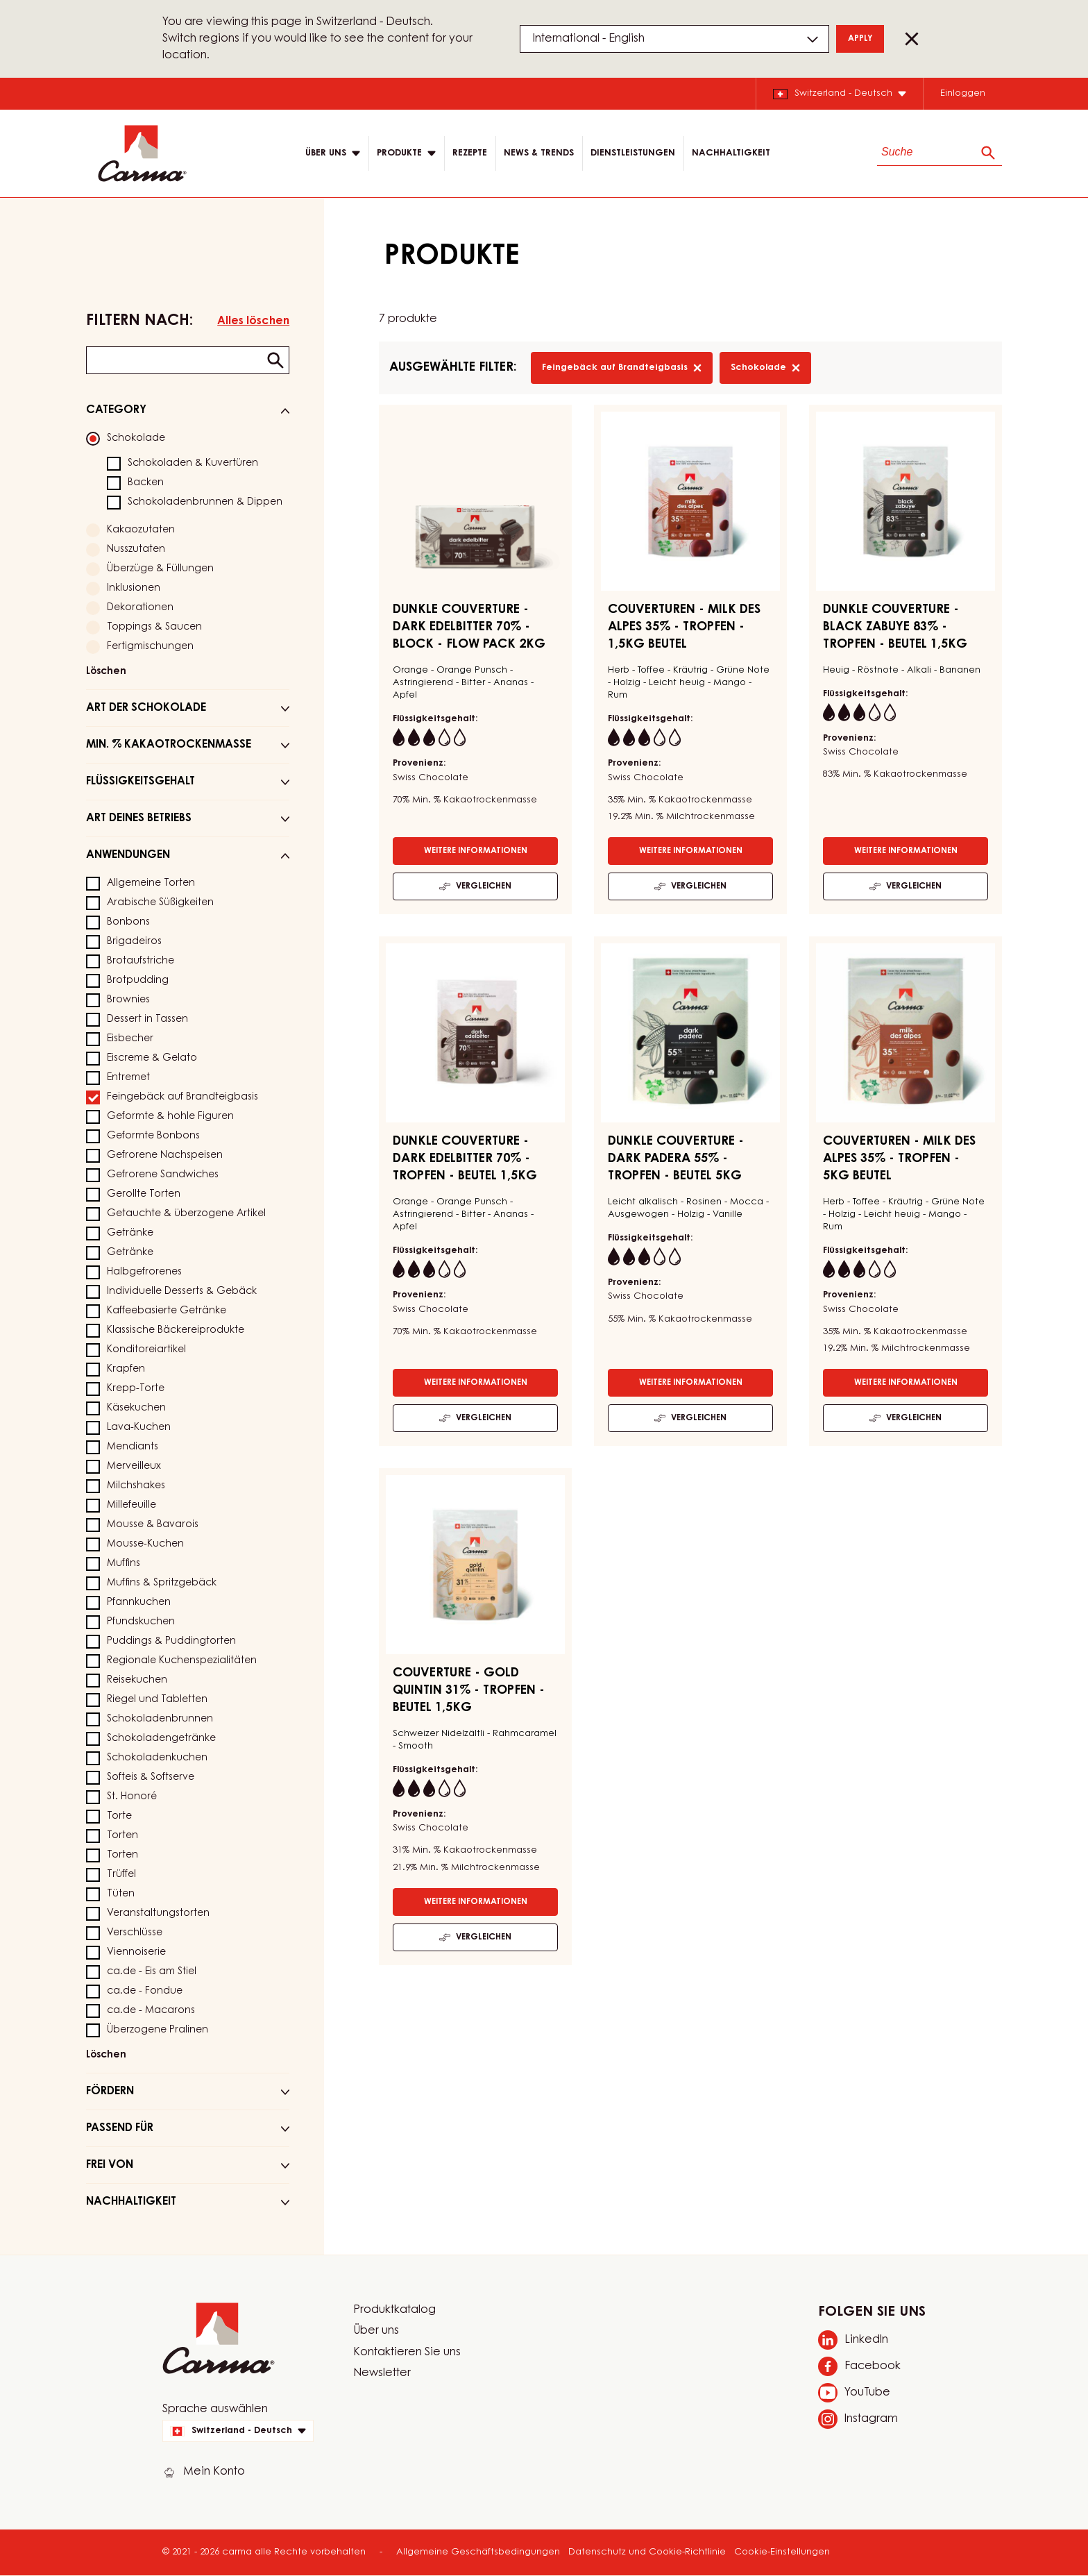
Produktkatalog (394, 2310)
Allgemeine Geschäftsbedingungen (478, 2552)
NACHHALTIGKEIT (731, 153)
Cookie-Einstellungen (782, 2552)
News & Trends (539, 153)
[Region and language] (674, 39)
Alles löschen (253, 321)
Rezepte (469, 153)
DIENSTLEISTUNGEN (632, 153)
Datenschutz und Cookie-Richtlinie (647, 2552)
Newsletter (382, 2373)
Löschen (106, 672)
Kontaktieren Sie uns (407, 2352)
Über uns (376, 2331)
